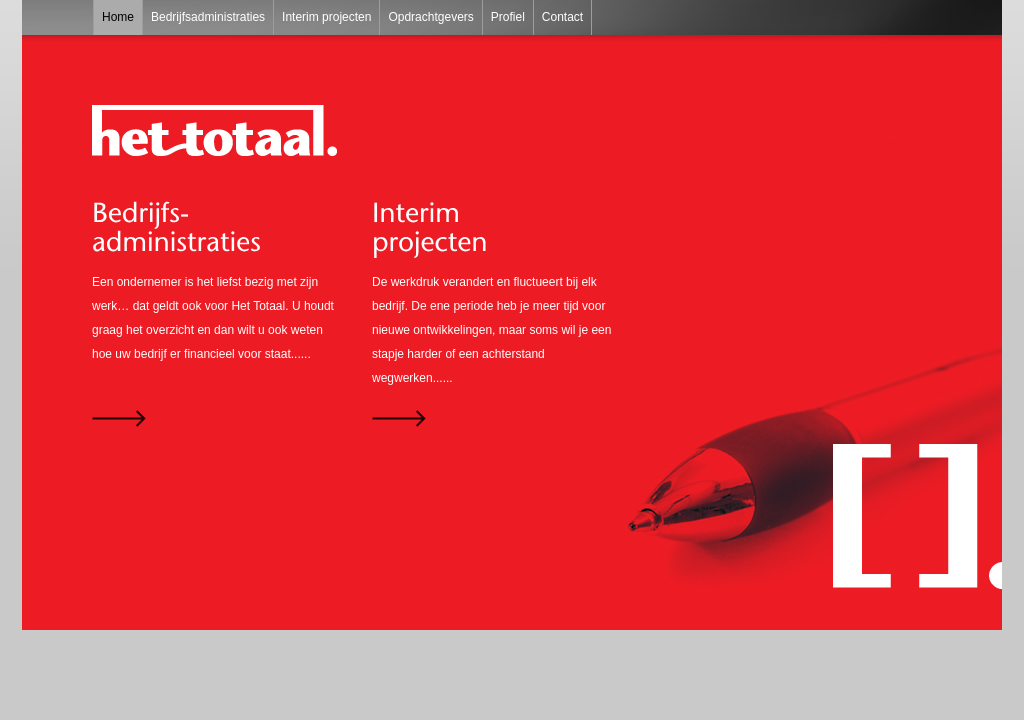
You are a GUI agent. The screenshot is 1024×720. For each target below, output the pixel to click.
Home (118, 17)
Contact (562, 17)
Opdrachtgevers (430, 17)
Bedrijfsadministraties (208, 17)
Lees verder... (212, 418)
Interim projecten (326, 17)
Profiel (508, 17)
